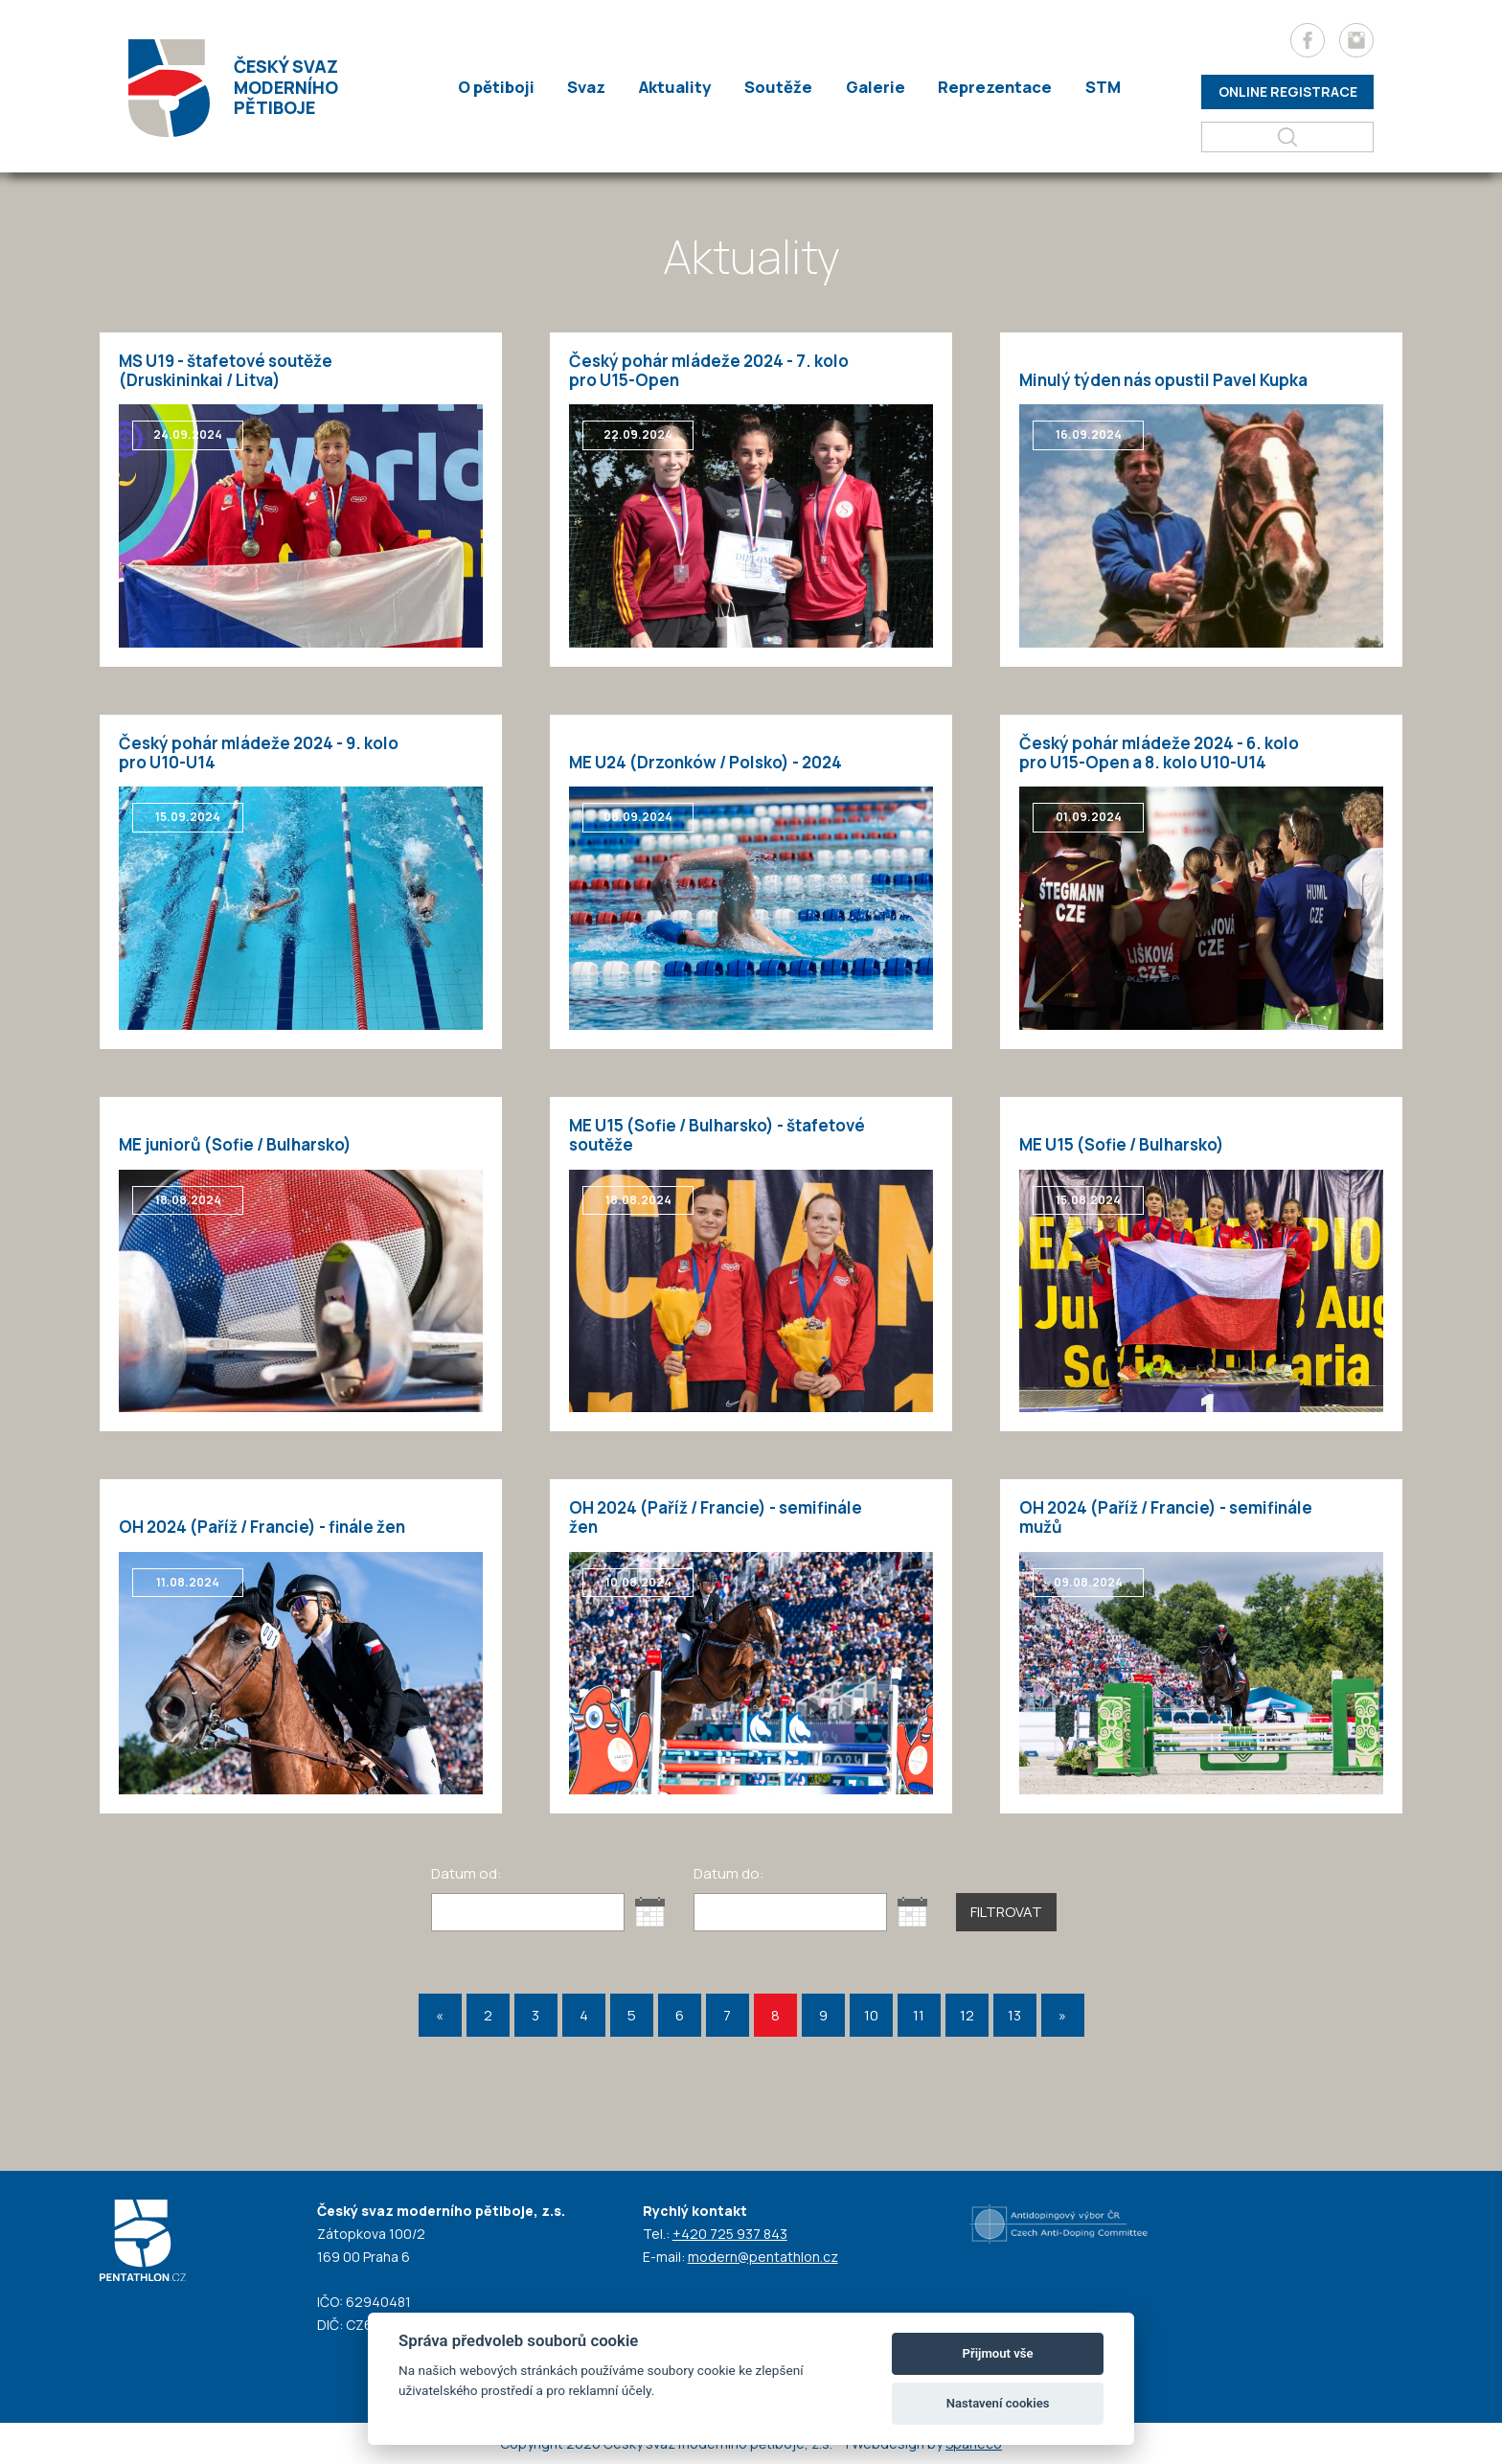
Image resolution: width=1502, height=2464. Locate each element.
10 (871, 2015)
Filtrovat (1006, 1912)
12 (967, 2015)
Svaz (593, 88)
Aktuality (678, 88)
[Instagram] (1356, 40)
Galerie (870, 88)
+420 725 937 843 (729, 2233)
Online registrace (1287, 91)
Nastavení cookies (998, 2403)
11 (918, 2015)
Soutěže (778, 88)
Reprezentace (987, 88)
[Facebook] (1307, 40)
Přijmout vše (998, 2353)
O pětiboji (505, 88)
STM (1092, 88)
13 (1014, 2015)
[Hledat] (1287, 137)
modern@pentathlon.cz (763, 2256)
